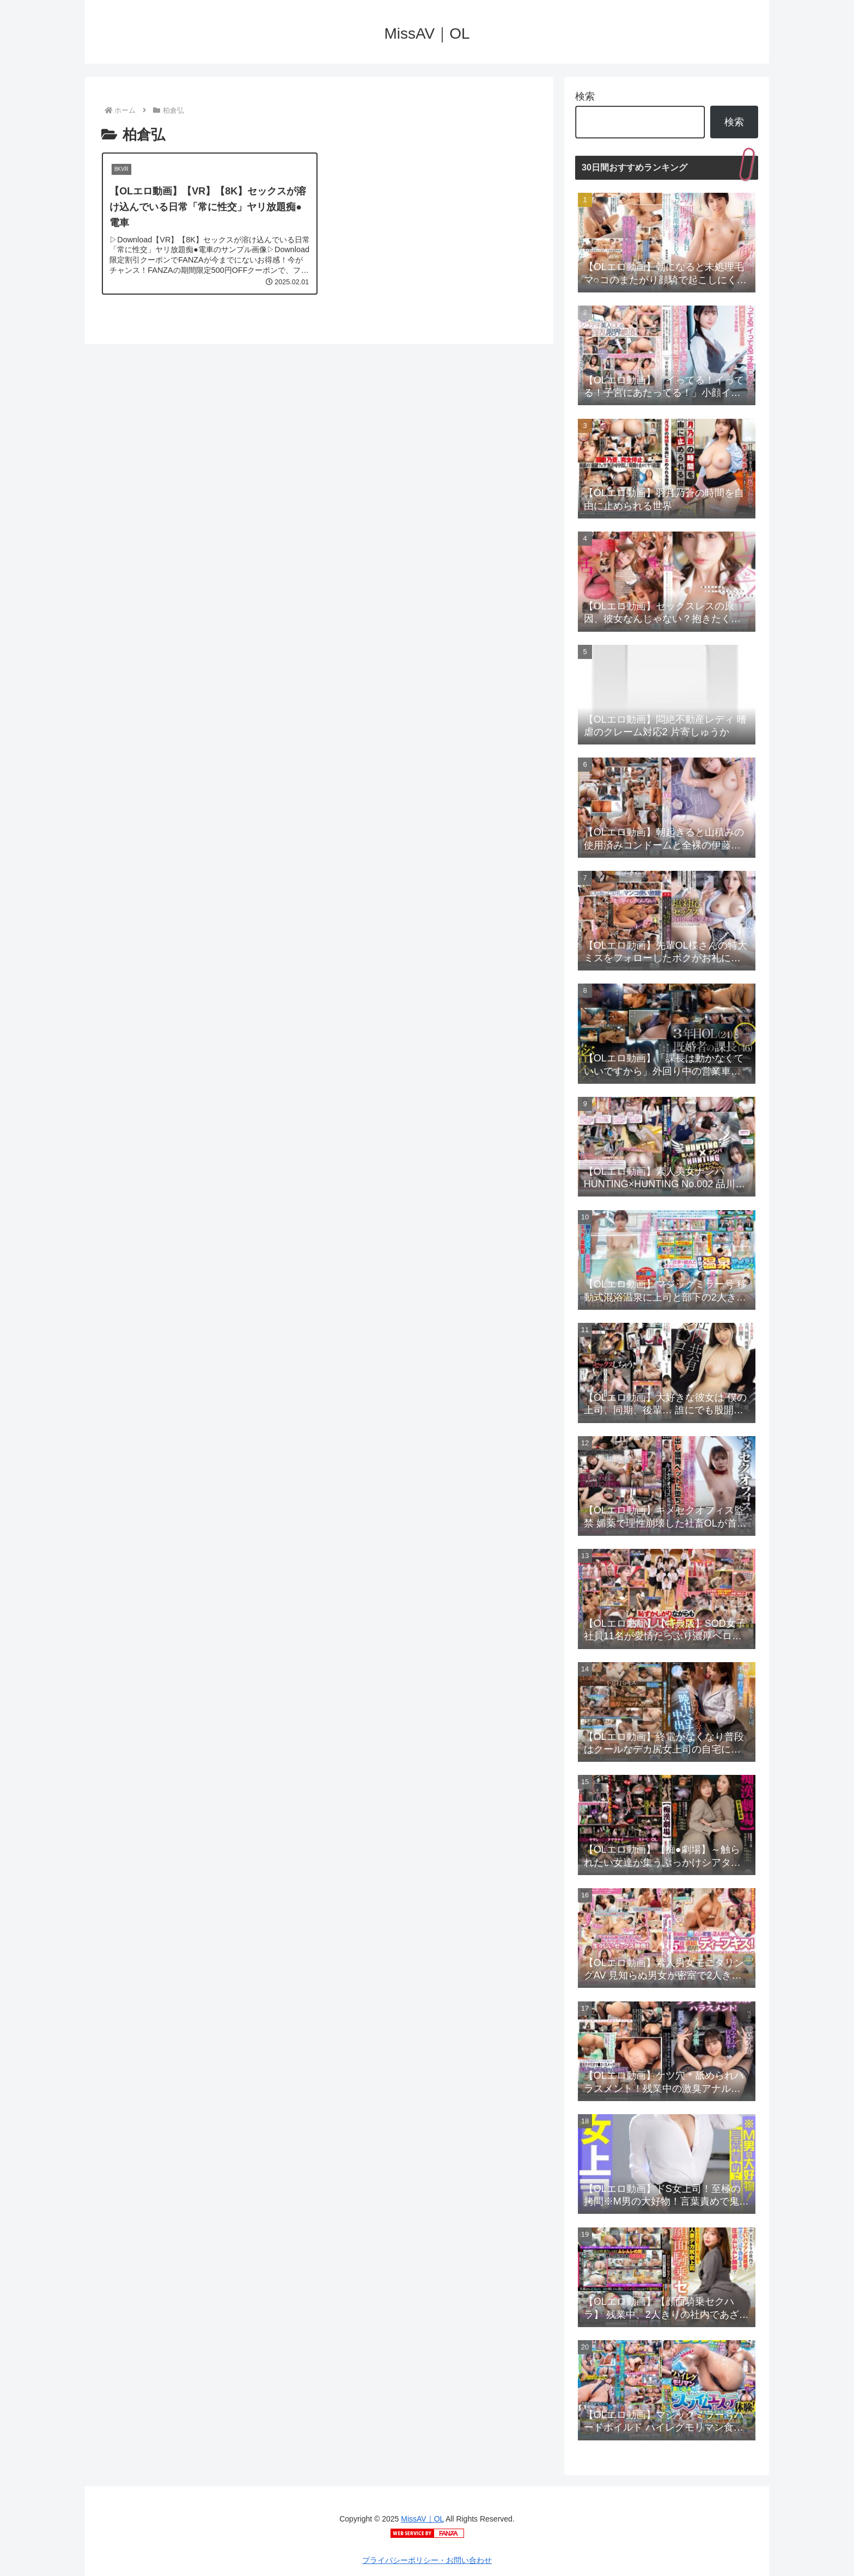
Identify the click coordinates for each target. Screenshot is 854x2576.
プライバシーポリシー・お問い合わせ (427, 2560)
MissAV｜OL (422, 2518)
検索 (585, 96)
